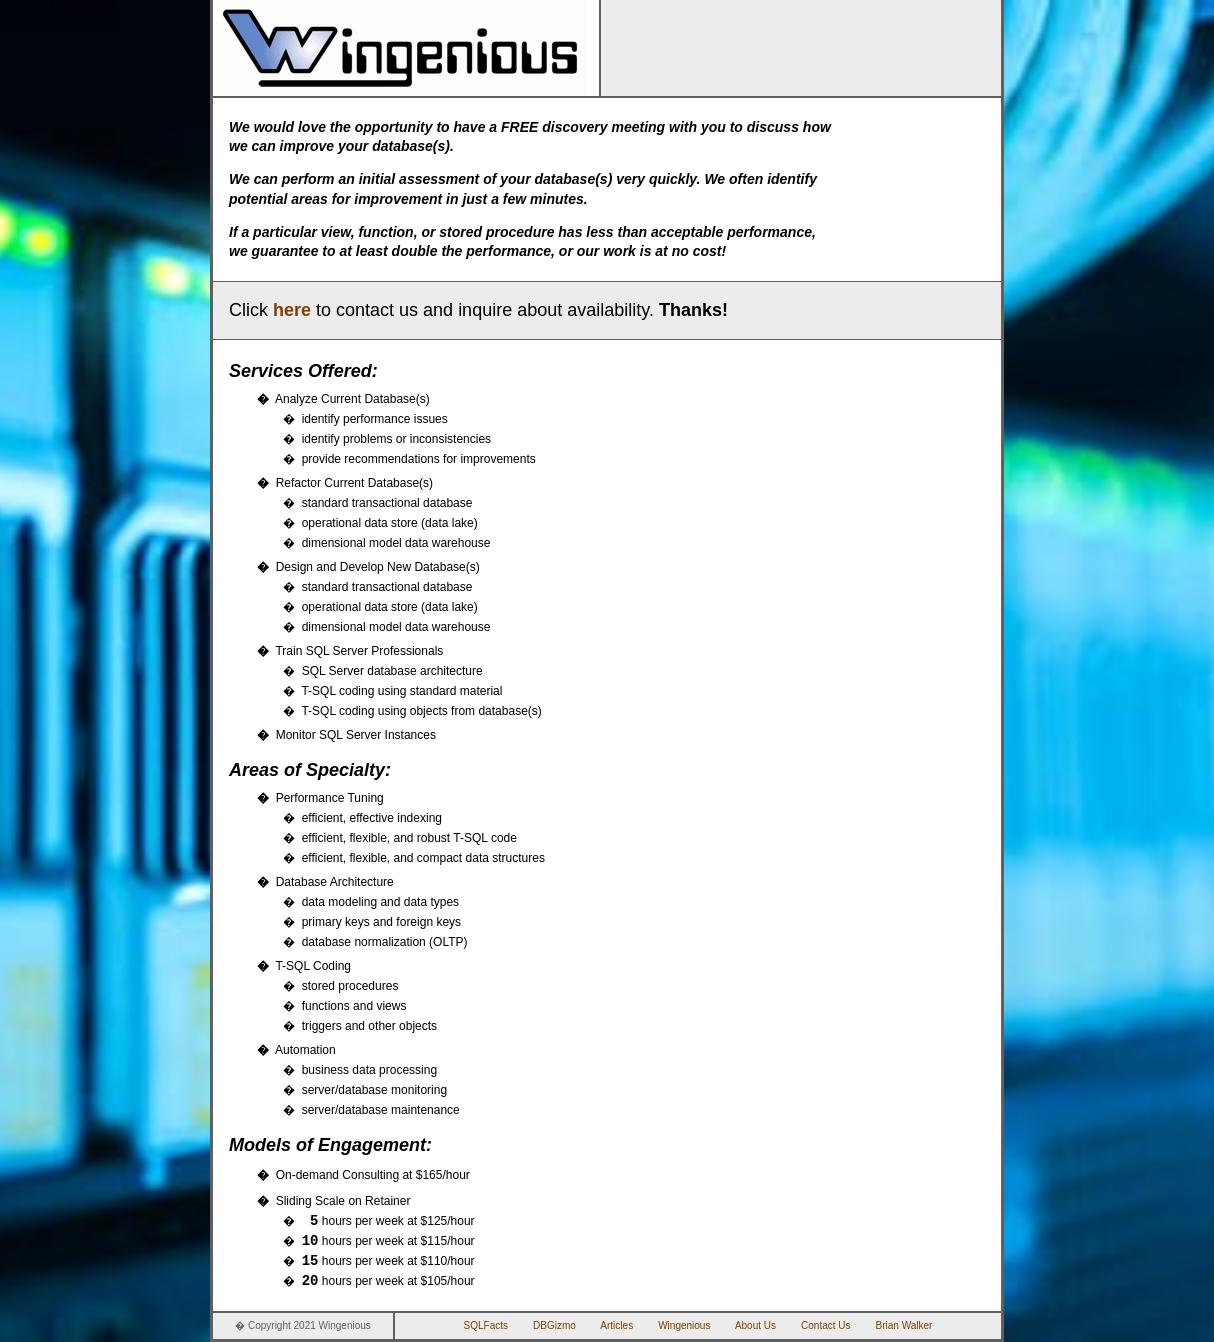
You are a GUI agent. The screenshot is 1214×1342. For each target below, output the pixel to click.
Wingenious (684, 1325)
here (292, 310)
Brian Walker (904, 1325)
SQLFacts (486, 1325)
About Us (755, 1325)
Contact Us (825, 1325)
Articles (616, 1325)
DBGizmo (554, 1325)
